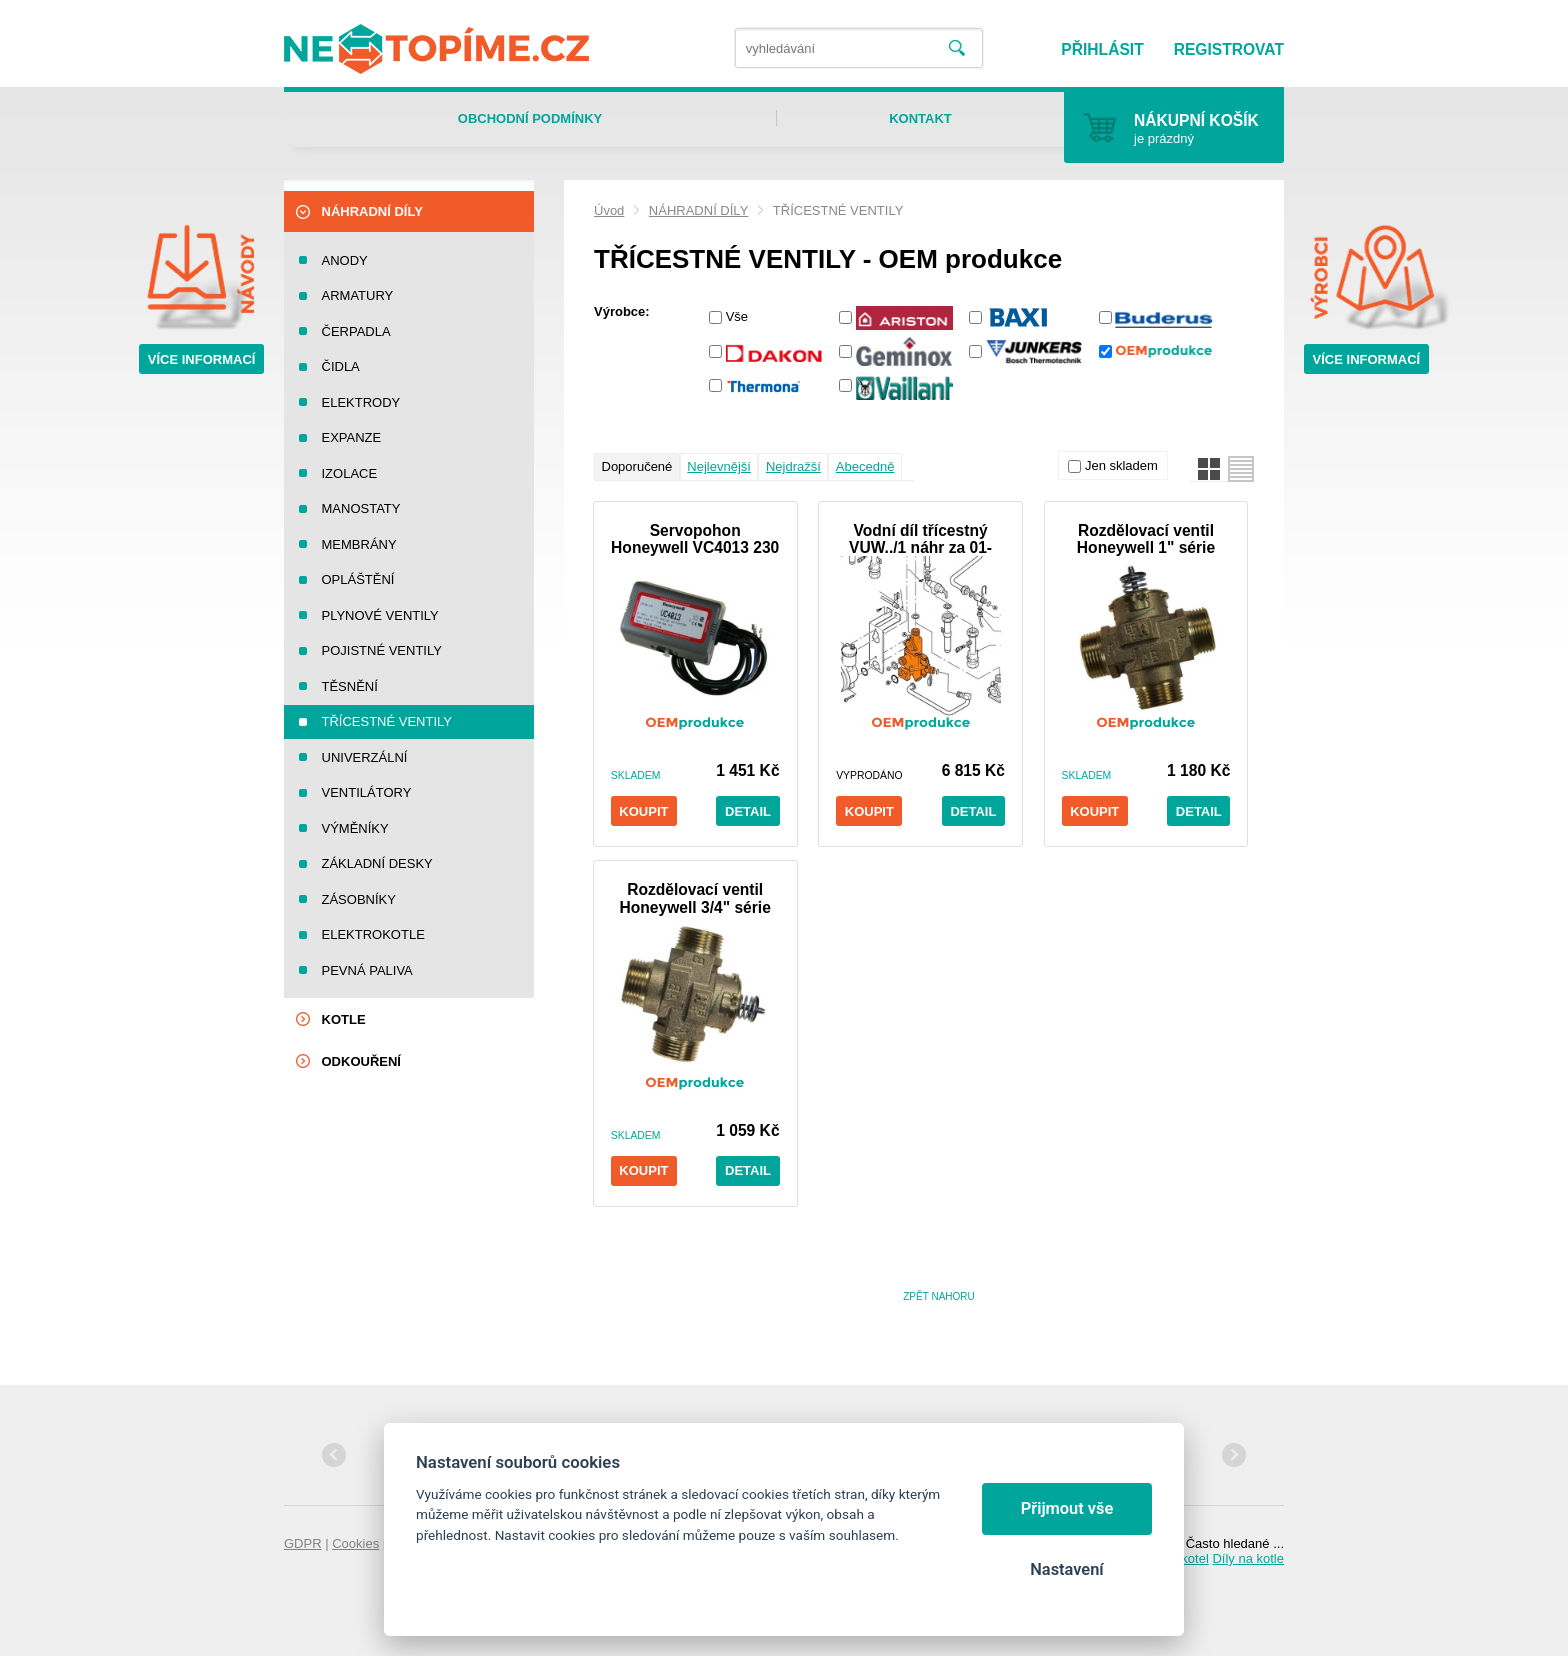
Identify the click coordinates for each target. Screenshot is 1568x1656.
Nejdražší (793, 466)
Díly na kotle (1248, 1558)
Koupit (643, 811)
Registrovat (1229, 49)
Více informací (202, 359)
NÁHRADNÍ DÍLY (698, 210)
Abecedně (865, 466)
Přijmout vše (1067, 1508)
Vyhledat (957, 48)
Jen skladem (1121, 465)
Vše (737, 316)
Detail (748, 811)
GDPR (303, 1543)
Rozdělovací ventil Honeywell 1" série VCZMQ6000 (1146, 539)
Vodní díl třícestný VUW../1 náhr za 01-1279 (920, 539)
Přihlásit (1102, 49)
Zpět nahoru (939, 1296)
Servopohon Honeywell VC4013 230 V (695, 539)
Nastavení (1066, 1569)
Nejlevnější (719, 466)
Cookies (355, 1543)
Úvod (609, 210)
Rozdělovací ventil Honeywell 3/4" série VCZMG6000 (695, 898)
